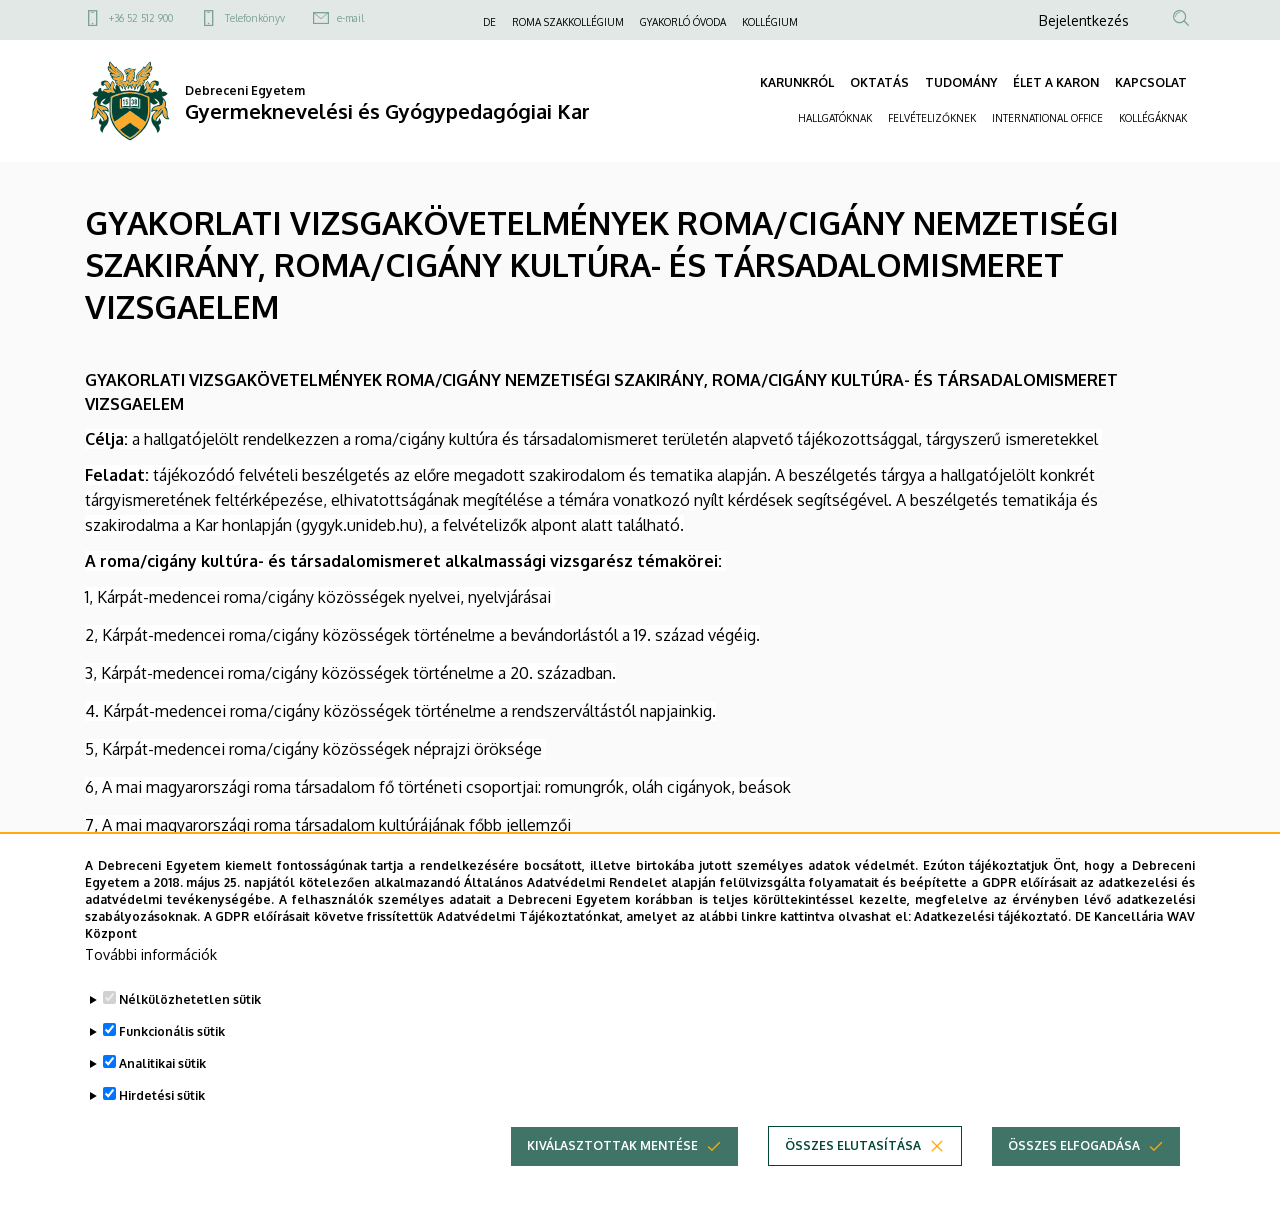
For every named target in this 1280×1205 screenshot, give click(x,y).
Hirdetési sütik (162, 1128)
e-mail (350, 18)
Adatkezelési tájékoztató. (992, 948)
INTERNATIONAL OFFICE (1047, 118)
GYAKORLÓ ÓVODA (683, 22)
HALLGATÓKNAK (835, 118)
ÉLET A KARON (1056, 82)
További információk (151, 987)
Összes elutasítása (853, 1178)
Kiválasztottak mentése (612, 1178)
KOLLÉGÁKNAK (1153, 118)
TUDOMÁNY (961, 82)
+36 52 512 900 (141, 18)
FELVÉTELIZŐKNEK (932, 118)
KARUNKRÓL (797, 82)
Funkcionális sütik (172, 1064)
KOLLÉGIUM (770, 22)
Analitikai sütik (162, 1096)
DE (489, 22)
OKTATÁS (879, 82)
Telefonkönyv (255, 18)
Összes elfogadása (1074, 1178)
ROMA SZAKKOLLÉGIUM (568, 22)
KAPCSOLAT (1151, 82)
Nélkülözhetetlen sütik (190, 1032)
